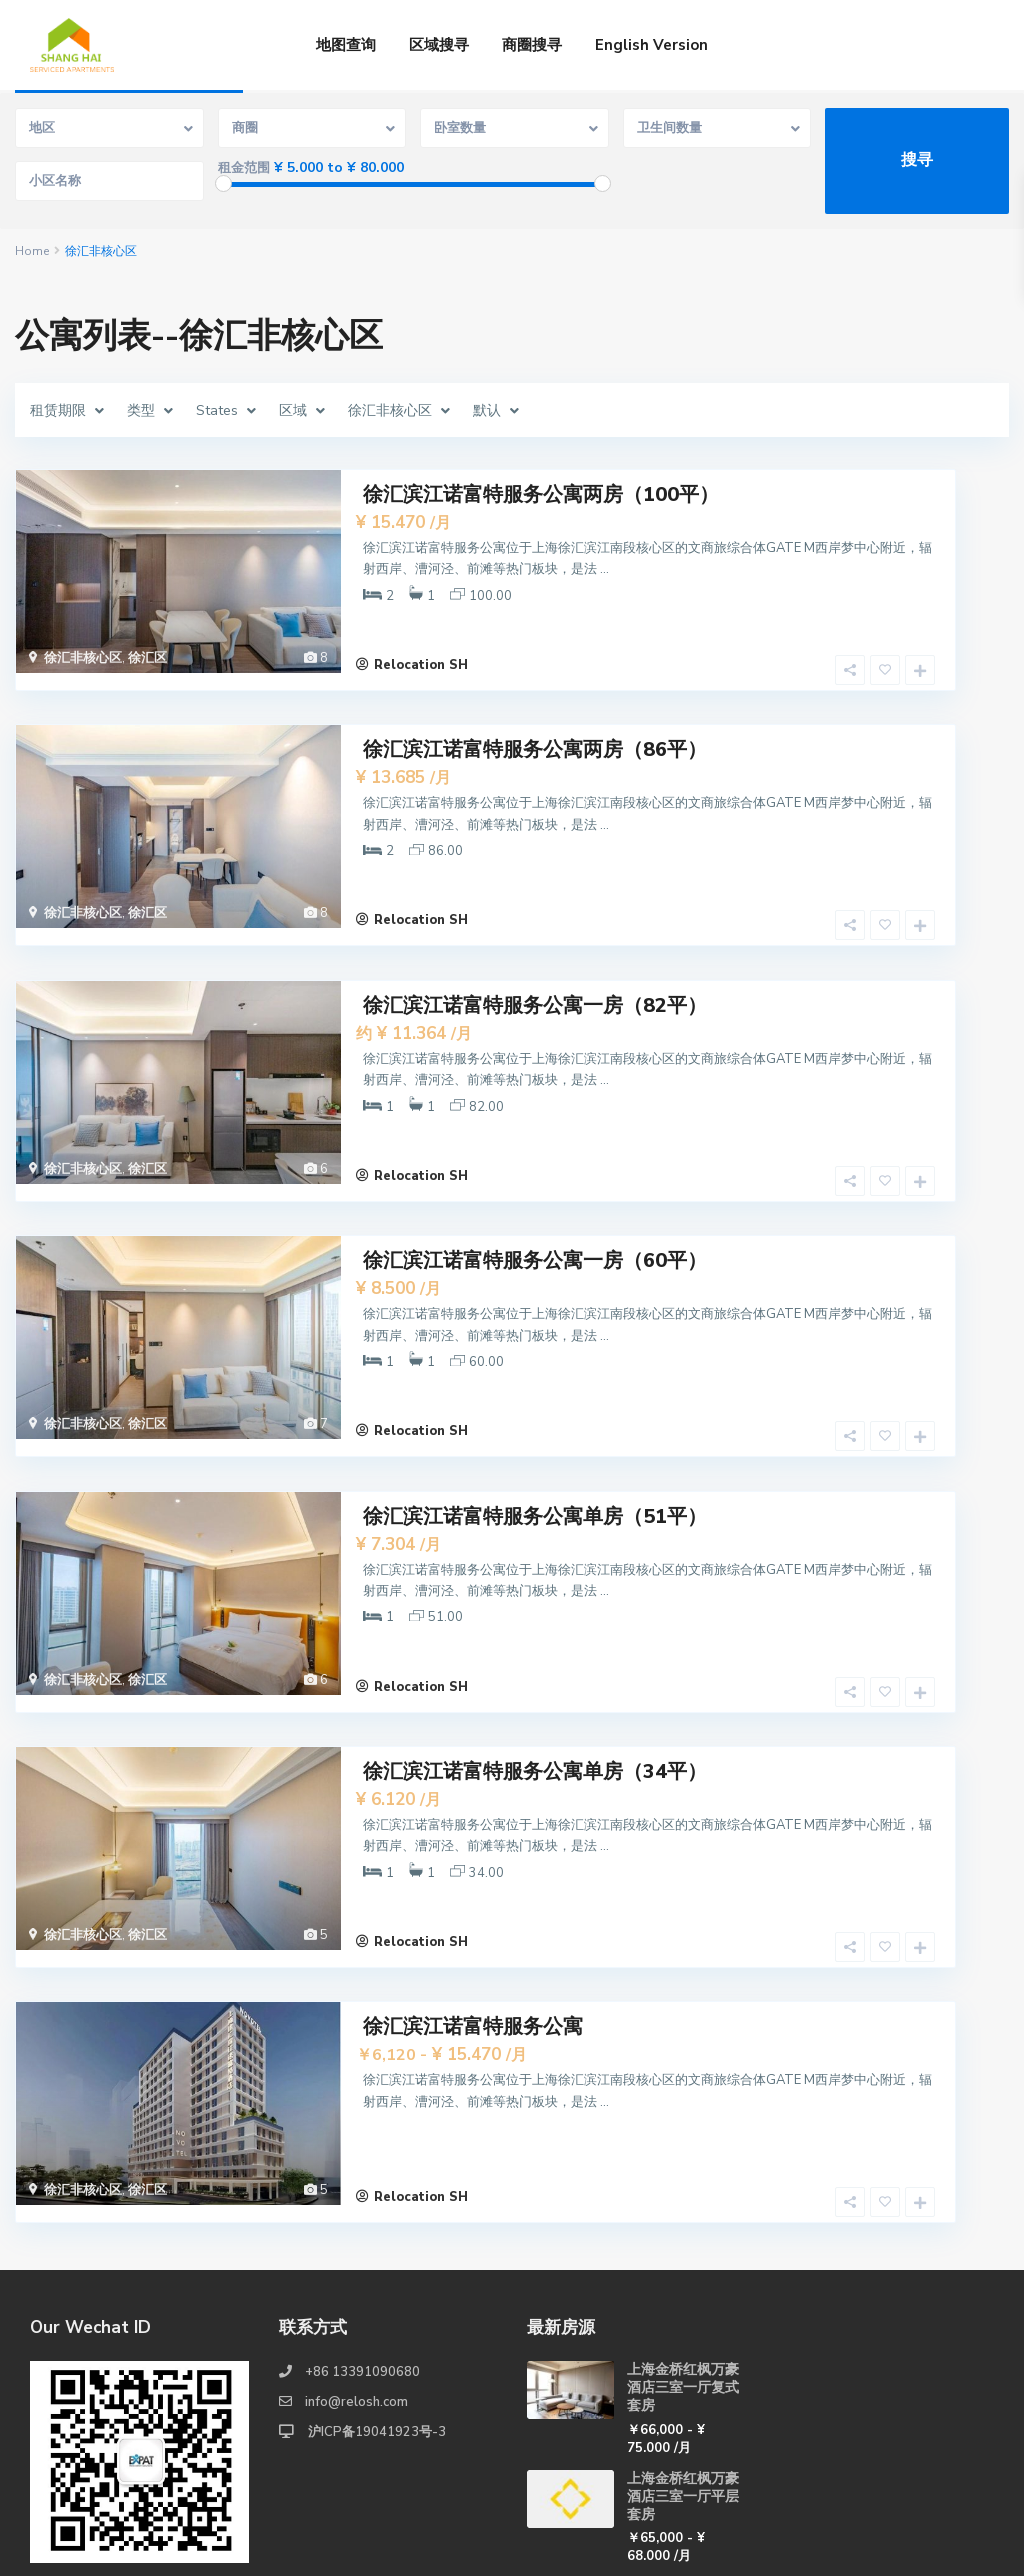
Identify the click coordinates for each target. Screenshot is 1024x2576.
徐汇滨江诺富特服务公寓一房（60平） (535, 1197)
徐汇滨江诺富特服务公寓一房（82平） (535, 962)
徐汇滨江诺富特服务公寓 (473, 1902)
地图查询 (346, 45)
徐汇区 (147, 656)
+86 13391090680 (362, 2230)
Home (32, 251)
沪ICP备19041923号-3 (375, 2290)
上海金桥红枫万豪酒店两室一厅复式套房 (683, 2462)
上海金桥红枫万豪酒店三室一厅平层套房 (683, 2353)
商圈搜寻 (532, 45)
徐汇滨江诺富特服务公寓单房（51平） (535, 1432)
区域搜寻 (439, 45)
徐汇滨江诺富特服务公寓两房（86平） (535, 727)
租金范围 (244, 168)
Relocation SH (421, 646)
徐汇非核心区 (83, 656)
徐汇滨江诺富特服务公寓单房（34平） (535, 1667)
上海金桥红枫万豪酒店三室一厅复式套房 (683, 2245)
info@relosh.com (356, 2260)
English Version (651, 45)
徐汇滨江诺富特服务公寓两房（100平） (541, 492)
